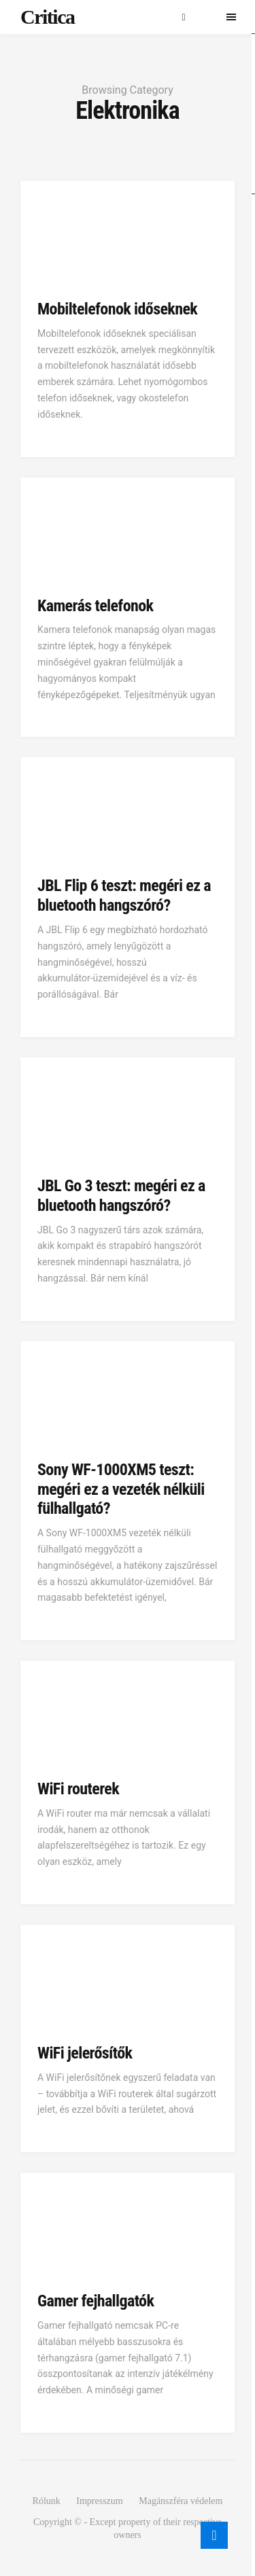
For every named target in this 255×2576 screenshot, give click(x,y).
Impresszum (99, 2501)
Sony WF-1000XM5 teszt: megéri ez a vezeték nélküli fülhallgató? (121, 1489)
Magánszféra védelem (180, 2501)
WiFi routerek (78, 1788)
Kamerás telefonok (95, 605)
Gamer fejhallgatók (95, 2300)
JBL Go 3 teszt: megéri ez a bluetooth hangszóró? (121, 1195)
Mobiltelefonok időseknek (117, 309)
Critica (47, 16)
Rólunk (47, 2501)
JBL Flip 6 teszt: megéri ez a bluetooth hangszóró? (124, 895)
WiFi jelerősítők (84, 2053)
